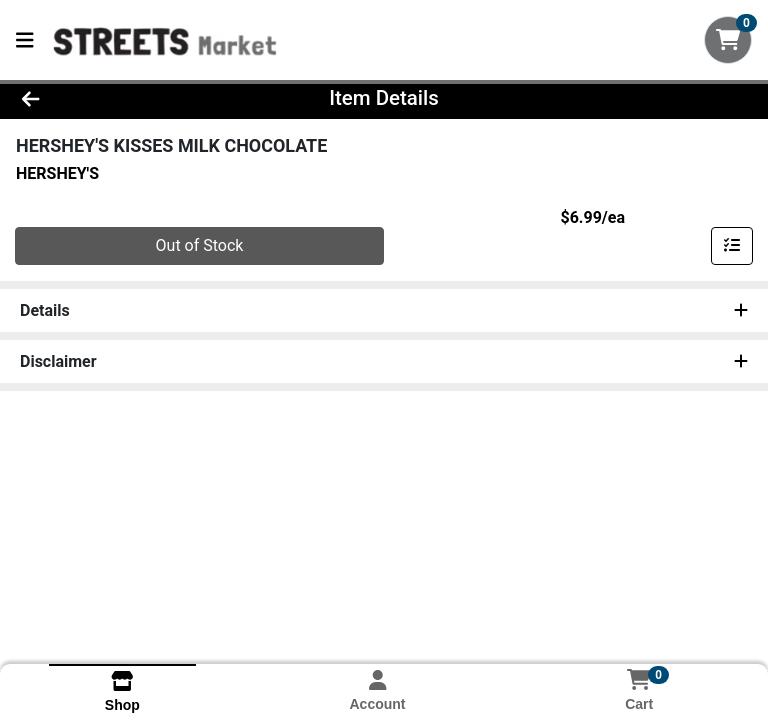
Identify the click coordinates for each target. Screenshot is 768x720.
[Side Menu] (25, 40)
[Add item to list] (732, 246)
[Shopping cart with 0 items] (728, 40)
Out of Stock (200, 245)
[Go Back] (108, 98)
